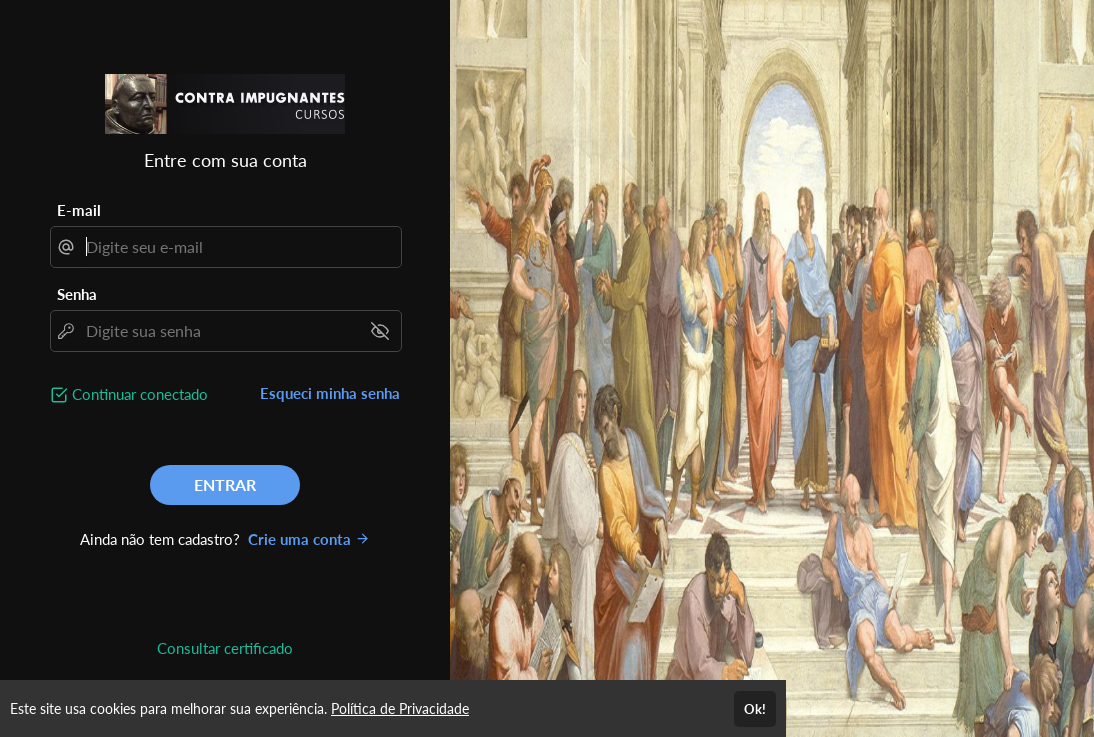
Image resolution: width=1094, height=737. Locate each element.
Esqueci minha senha (330, 393)
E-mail (79, 210)
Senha (77, 294)
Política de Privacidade (400, 708)
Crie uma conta (309, 539)
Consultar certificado (225, 648)
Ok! (755, 709)
